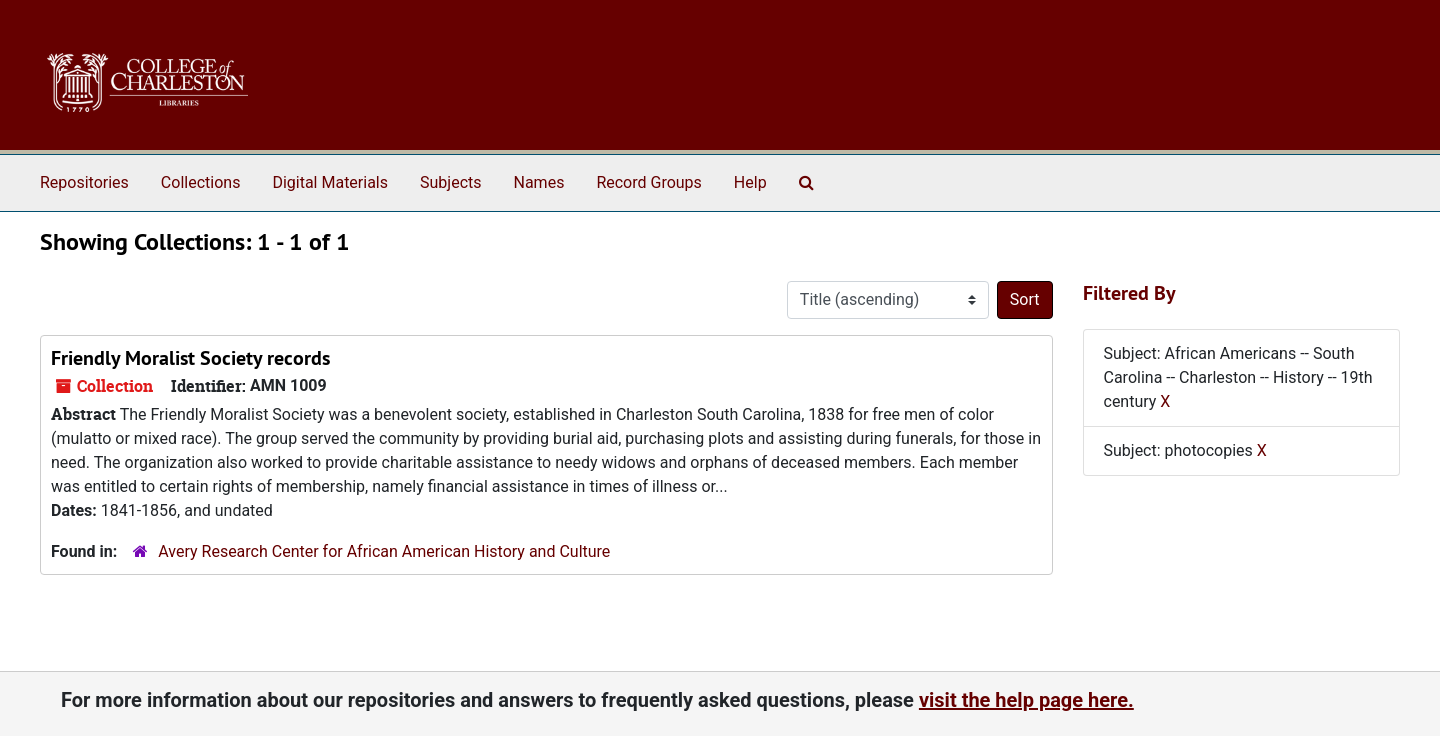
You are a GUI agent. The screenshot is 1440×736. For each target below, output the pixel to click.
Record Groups (648, 182)
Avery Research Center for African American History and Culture (384, 551)
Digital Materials (330, 182)
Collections (201, 182)
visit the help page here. (1026, 700)
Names (539, 182)
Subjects (450, 182)
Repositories (84, 182)
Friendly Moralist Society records (190, 358)
